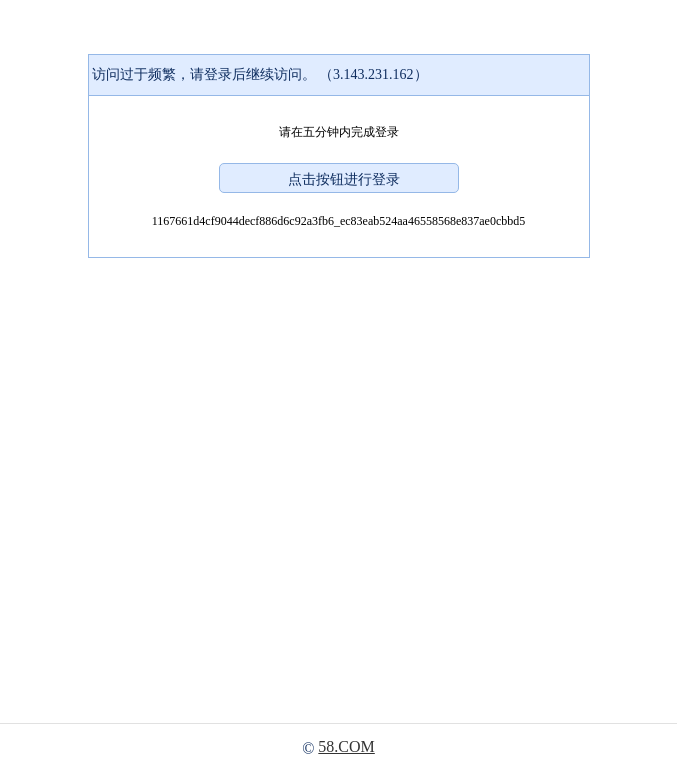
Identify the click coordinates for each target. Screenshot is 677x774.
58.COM (346, 746)
